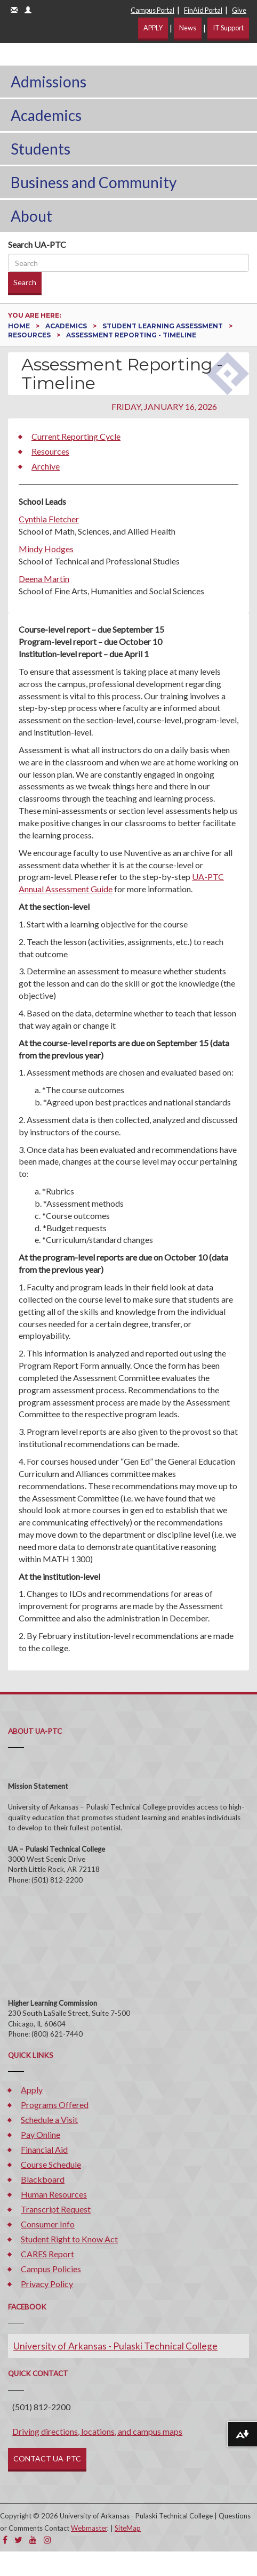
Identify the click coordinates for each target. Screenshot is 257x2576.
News (187, 27)
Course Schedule (51, 2164)
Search (24, 282)
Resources (30, 335)
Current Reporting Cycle (76, 436)
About (31, 216)
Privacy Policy (47, 2284)
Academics (46, 115)
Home (19, 326)
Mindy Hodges (46, 549)
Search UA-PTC (37, 244)
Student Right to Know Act (69, 2239)
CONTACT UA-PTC (47, 2458)
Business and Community (93, 182)
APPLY (153, 27)
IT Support (228, 27)
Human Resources (54, 2194)
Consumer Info (48, 2224)
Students (40, 149)
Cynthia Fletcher (49, 519)
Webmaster (89, 2528)
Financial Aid (44, 2149)
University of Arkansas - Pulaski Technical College (115, 2346)
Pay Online (40, 2134)
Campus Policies (51, 2269)
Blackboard (43, 2179)
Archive (45, 466)
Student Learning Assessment (163, 326)
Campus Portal (152, 10)
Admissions (48, 81)
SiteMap (128, 2528)
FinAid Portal (203, 10)
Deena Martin (44, 579)
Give (239, 10)
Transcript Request (56, 2209)
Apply (32, 2090)
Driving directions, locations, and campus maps (97, 2431)
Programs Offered (55, 2104)
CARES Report (47, 2254)
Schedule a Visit (49, 2119)
